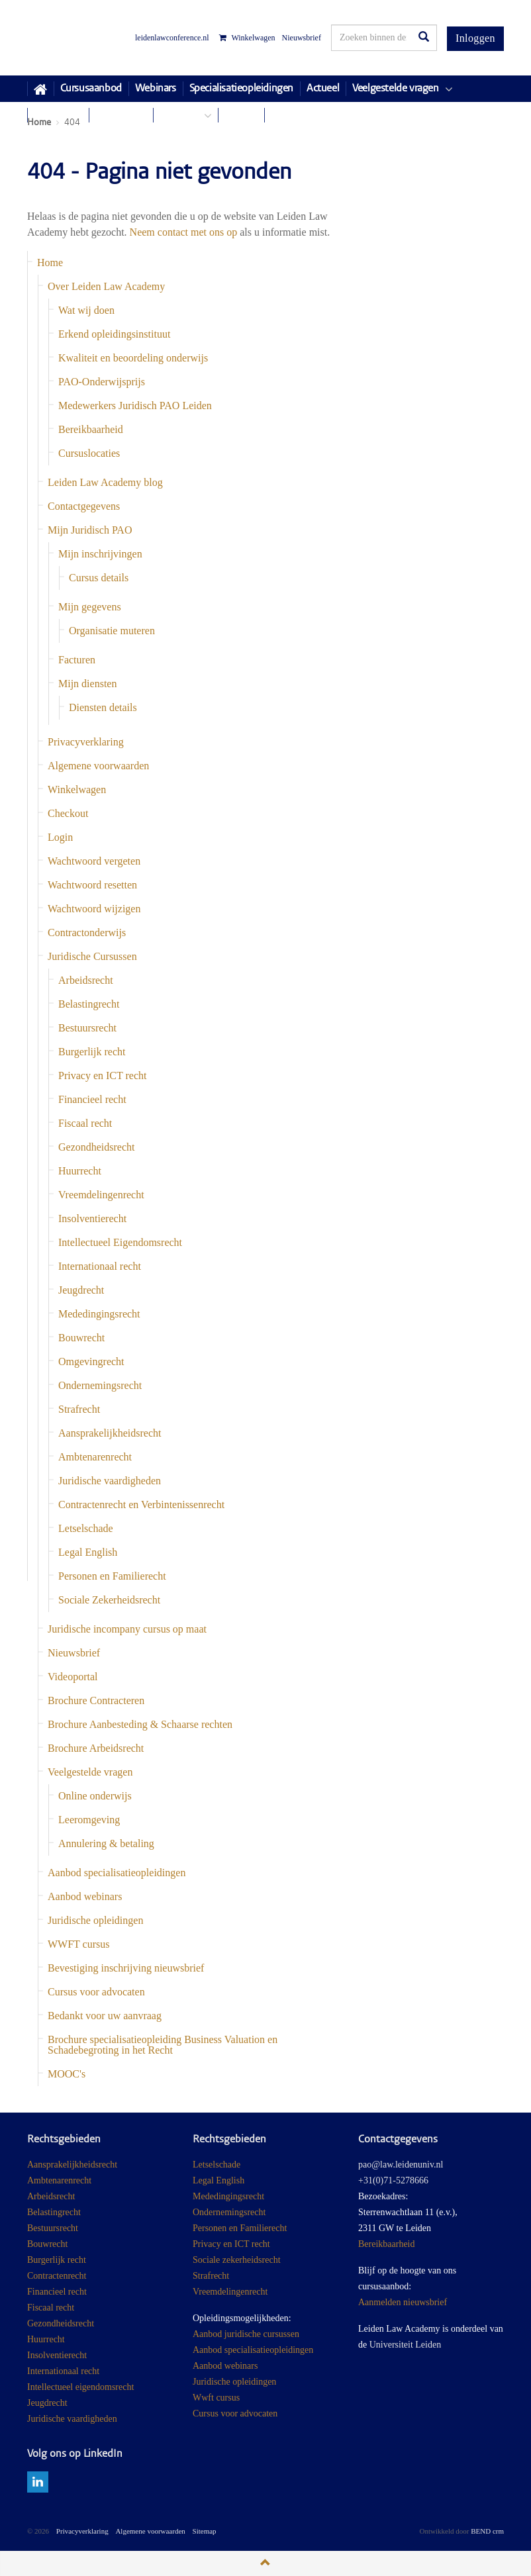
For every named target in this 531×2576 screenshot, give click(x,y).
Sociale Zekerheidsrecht (109, 1599)
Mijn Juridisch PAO (90, 530)
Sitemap (205, 2531)
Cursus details (98, 577)
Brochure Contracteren (96, 1700)
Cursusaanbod (91, 88)
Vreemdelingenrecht (101, 1194)
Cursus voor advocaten (96, 1991)
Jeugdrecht (81, 1290)
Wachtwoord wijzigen (94, 908)
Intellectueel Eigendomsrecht (120, 1242)
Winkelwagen (247, 38)
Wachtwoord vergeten (94, 861)
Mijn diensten (87, 683)
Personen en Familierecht (112, 1576)
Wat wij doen (86, 310)
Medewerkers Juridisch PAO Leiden (135, 405)
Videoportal (72, 1676)
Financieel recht (92, 1099)
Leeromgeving (89, 1819)
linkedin (37, 2482)
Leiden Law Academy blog (105, 482)
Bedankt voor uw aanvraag (105, 2015)
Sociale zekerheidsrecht (237, 2260)
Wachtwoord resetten (92, 884)
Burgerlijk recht (91, 1051)
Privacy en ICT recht (102, 1075)
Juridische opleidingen (95, 1920)
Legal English (87, 1552)
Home (50, 262)
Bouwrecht (81, 1337)
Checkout (68, 813)
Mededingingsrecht (99, 1313)
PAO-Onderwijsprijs (101, 381)
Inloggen (475, 38)
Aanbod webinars (85, 1896)
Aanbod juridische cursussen (246, 2334)
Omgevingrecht (91, 1361)
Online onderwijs (95, 1795)
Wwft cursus (216, 2398)
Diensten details (103, 707)
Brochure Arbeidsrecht (96, 1748)
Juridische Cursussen (92, 956)
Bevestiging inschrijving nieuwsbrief (126, 1968)
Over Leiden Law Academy (106, 286)
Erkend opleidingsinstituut (114, 334)
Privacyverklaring (86, 741)
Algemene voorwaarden (98, 765)
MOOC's (66, 2073)
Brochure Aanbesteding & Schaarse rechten (140, 1724)
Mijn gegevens (89, 606)
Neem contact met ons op (184, 232)
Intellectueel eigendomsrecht (80, 2387)
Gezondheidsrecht (96, 1147)
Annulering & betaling (106, 1843)
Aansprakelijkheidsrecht (110, 1433)
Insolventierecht (92, 1218)
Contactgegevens (84, 506)
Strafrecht (79, 1409)
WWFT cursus (78, 1944)
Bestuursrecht (87, 1027)
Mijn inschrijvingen (100, 553)
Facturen (76, 659)
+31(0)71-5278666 (393, 2180)
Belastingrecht (88, 1004)
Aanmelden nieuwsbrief (402, 2302)
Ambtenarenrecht (95, 1456)
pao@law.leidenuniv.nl (401, 2165)
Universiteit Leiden (405, 2345)
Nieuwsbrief (301, 38)
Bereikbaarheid (90, 429)
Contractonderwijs (87, 932)
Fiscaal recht (85, 1123)
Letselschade (85, 1528)
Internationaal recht (99, 1266)
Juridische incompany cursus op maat (127, 1629)
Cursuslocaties (89, 453)
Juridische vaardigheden (109, 1480)
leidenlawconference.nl (172, 37)
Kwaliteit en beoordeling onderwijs (133, 357)
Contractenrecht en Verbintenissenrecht (141, 1504)
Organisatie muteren (112, 630)
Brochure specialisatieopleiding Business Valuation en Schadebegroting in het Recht (162, 2045)
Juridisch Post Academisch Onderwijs (76, 38)
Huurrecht (79, 1170)
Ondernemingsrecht (100, 1385)
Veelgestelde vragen (90, 1772)
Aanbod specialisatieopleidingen (116, 1872)
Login (60, 837)
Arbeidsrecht (85, 980)
